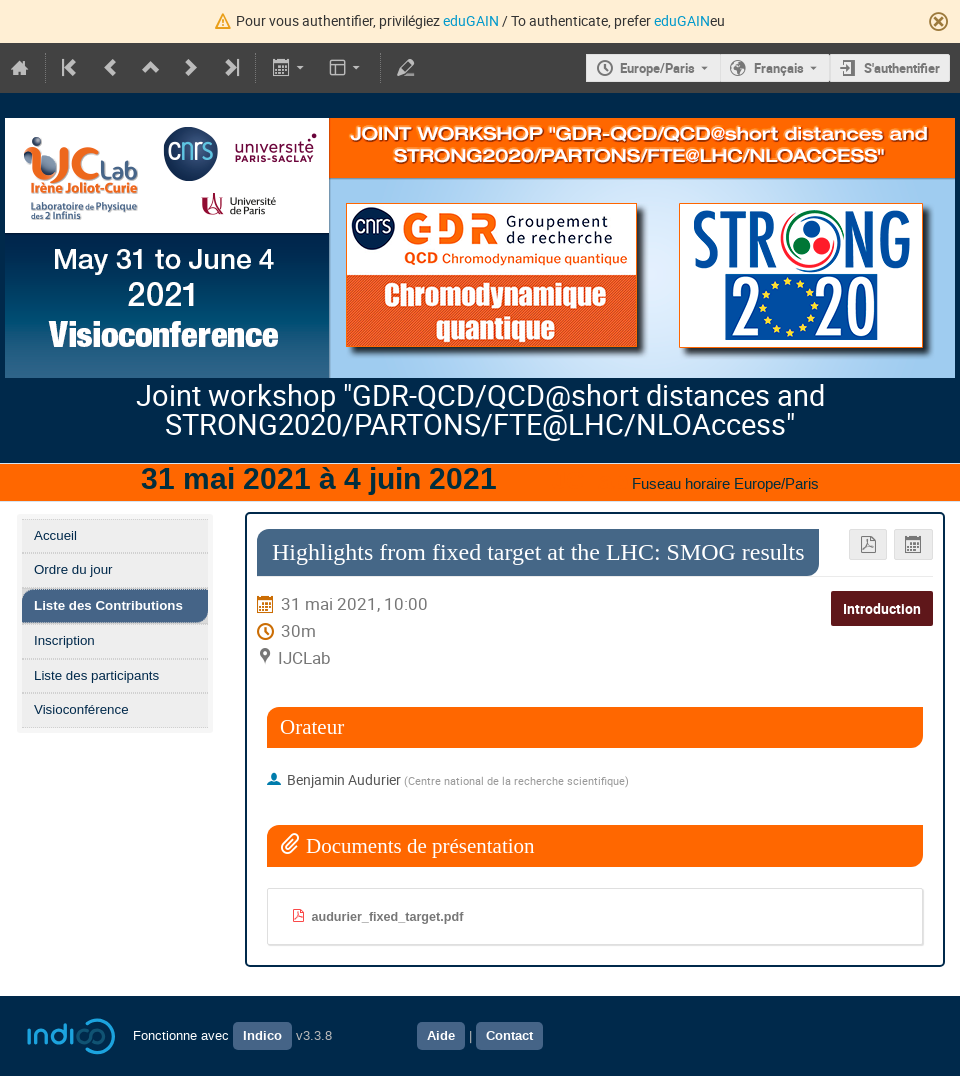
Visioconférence (81, 709)
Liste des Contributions (108, 605)
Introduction (882, 608)
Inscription (64, 640)
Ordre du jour (73, 569)
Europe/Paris (657, 68)
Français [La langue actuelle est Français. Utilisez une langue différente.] (779, 68)
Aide (441, 1036)
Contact (509, 1036)
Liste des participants (96, 675)
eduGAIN (471, 20)
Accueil (55, 535)
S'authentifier (902, 68)
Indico (262, 1036)
